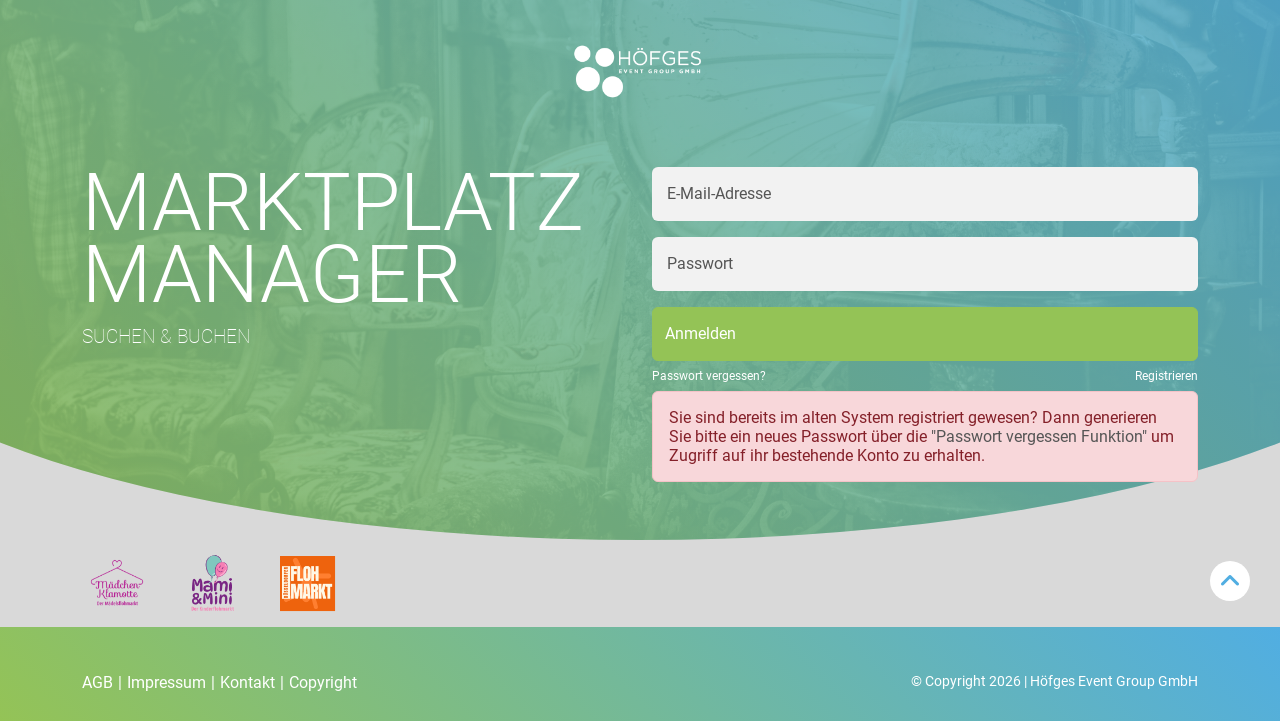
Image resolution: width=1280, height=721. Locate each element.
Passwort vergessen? (709, 376)
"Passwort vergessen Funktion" (1039, 436)
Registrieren (1166, 376)
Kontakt (252, 682)
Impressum (171, 682)
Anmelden (700, 333)
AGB (102, 682)
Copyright (323, 682)
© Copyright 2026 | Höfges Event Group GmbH (1054, 681)
